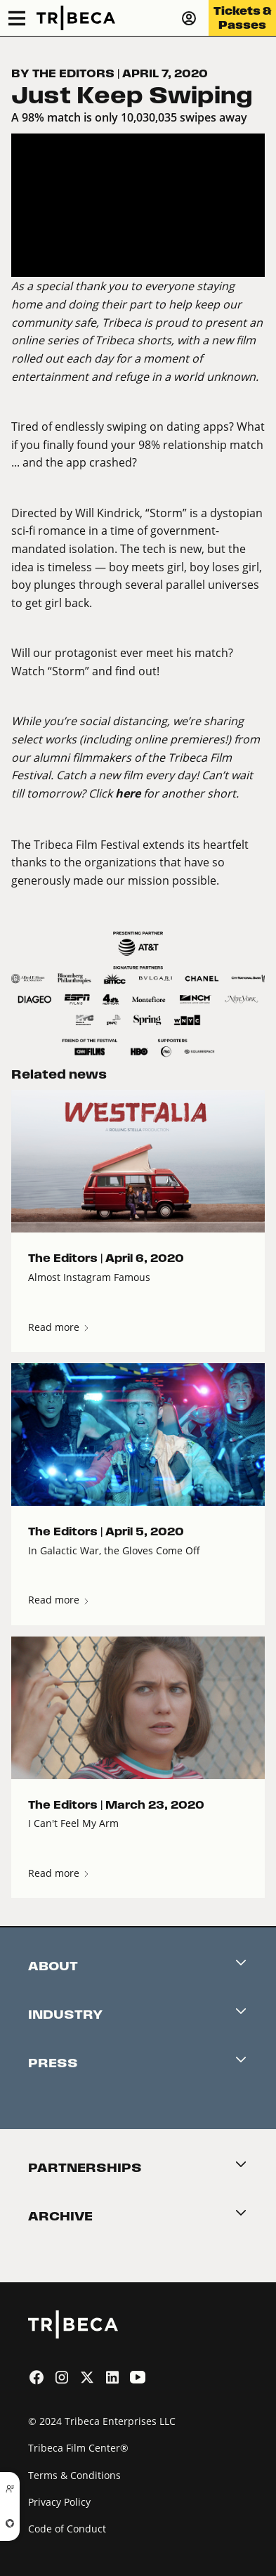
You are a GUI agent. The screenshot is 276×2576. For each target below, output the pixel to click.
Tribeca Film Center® (78, 2447)
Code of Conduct (67, 2528)
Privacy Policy (59, 2502)
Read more (59, 1327)
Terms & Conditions (74, 2475)
